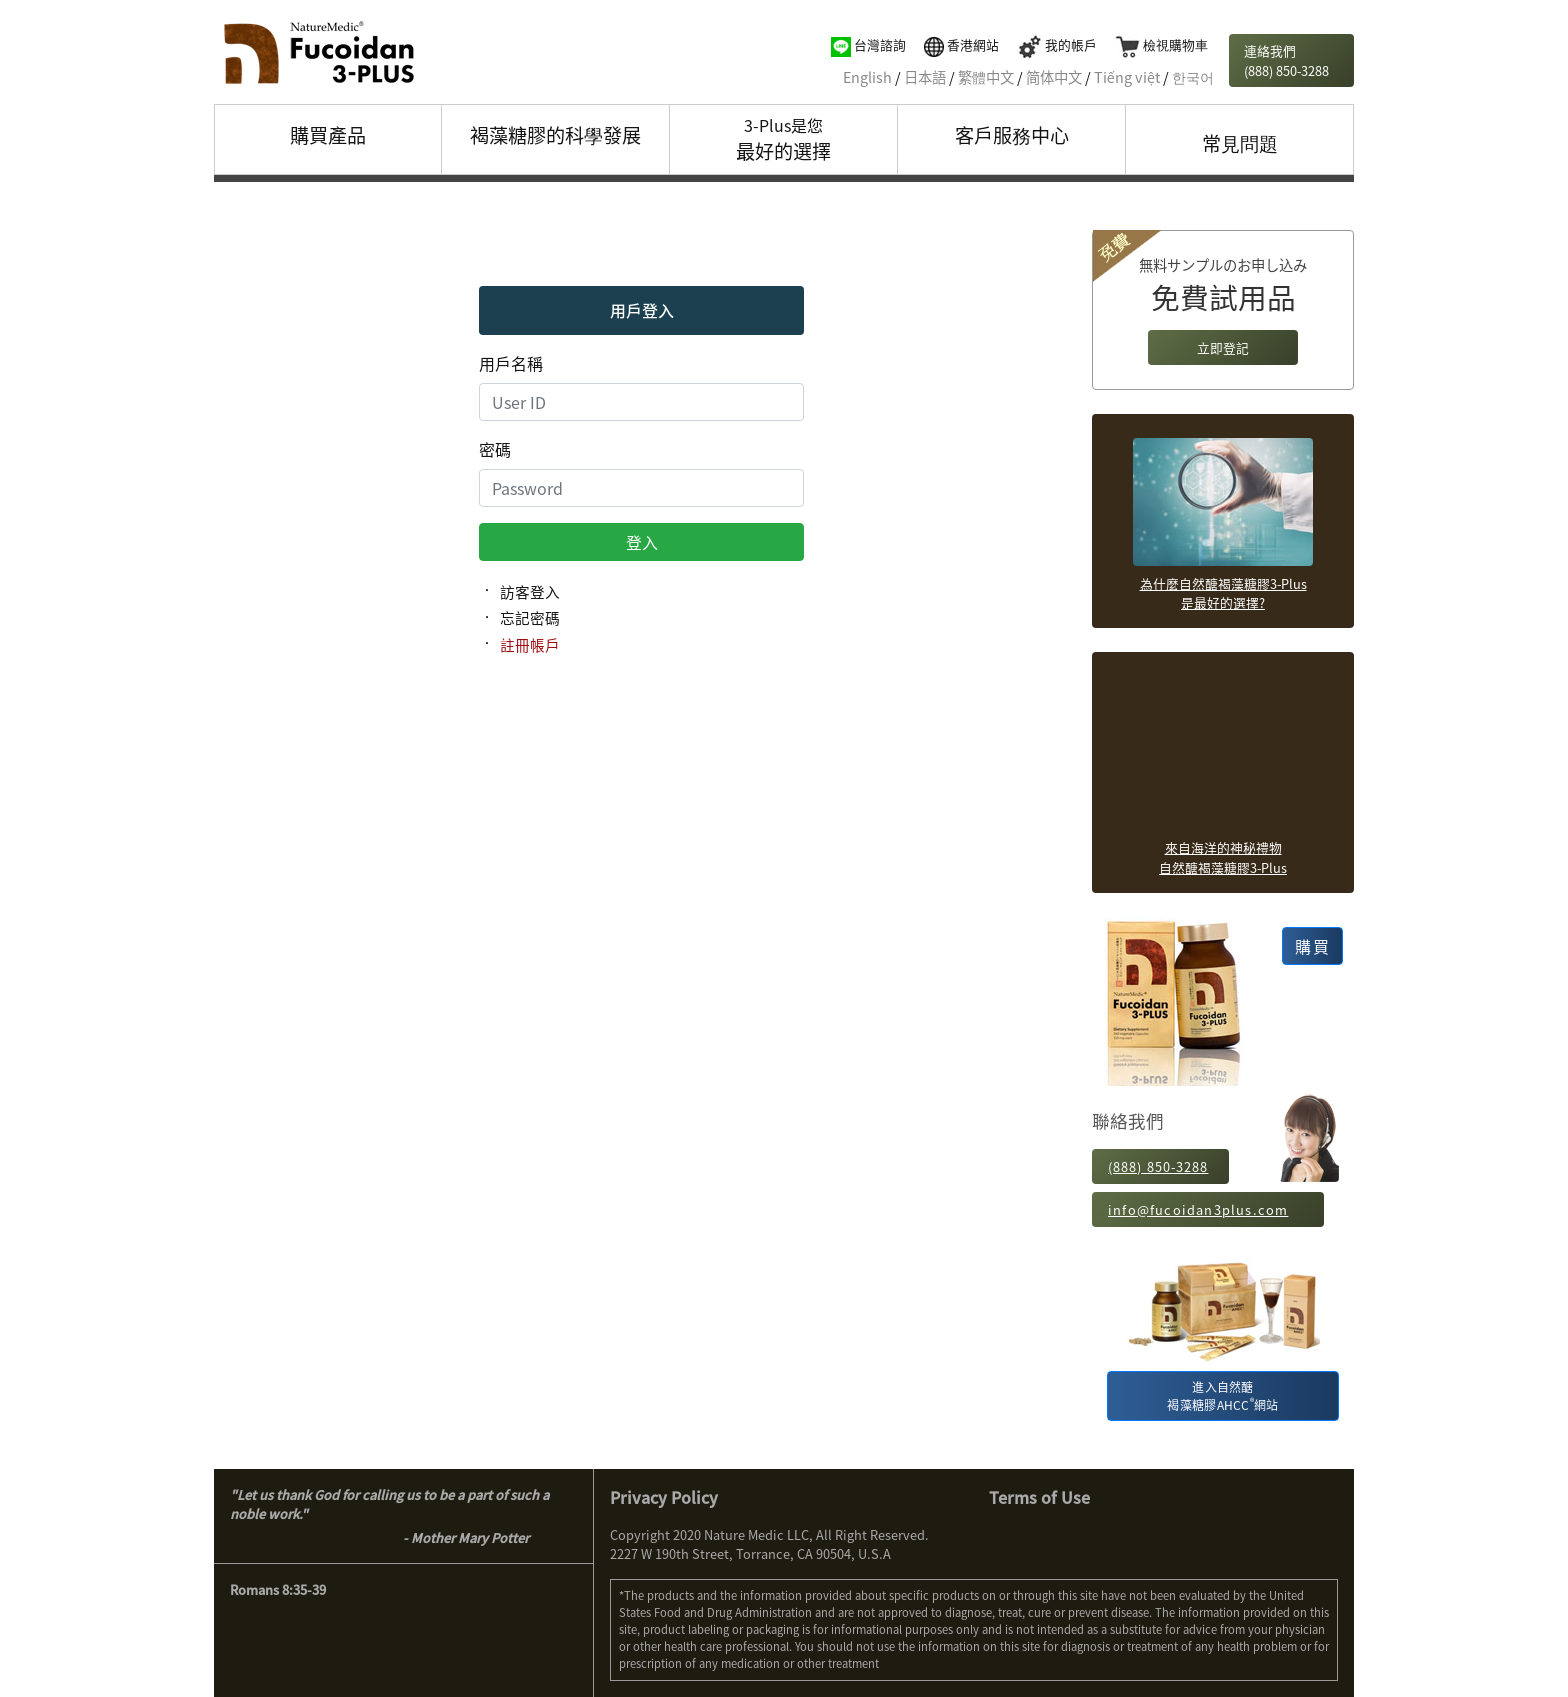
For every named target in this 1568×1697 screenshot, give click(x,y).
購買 (1312, 946)
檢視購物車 (1161, 44)
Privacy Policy (664, 1497)
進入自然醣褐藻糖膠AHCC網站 (1223, 1396)
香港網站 (961, 44)
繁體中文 (986, 77)
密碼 (495, 449)
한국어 (1193, 77)
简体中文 (1054, 77)
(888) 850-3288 (1158, 1166)
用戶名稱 (511, 363)
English (867, 77)
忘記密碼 (530, 618)
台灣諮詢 (868, 44)
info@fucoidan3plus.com (1198, 1209)
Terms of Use (1039, 1497)
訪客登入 (530, 592)
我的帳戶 (1057, 44)
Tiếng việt (1127, 77)
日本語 (925, 77)
